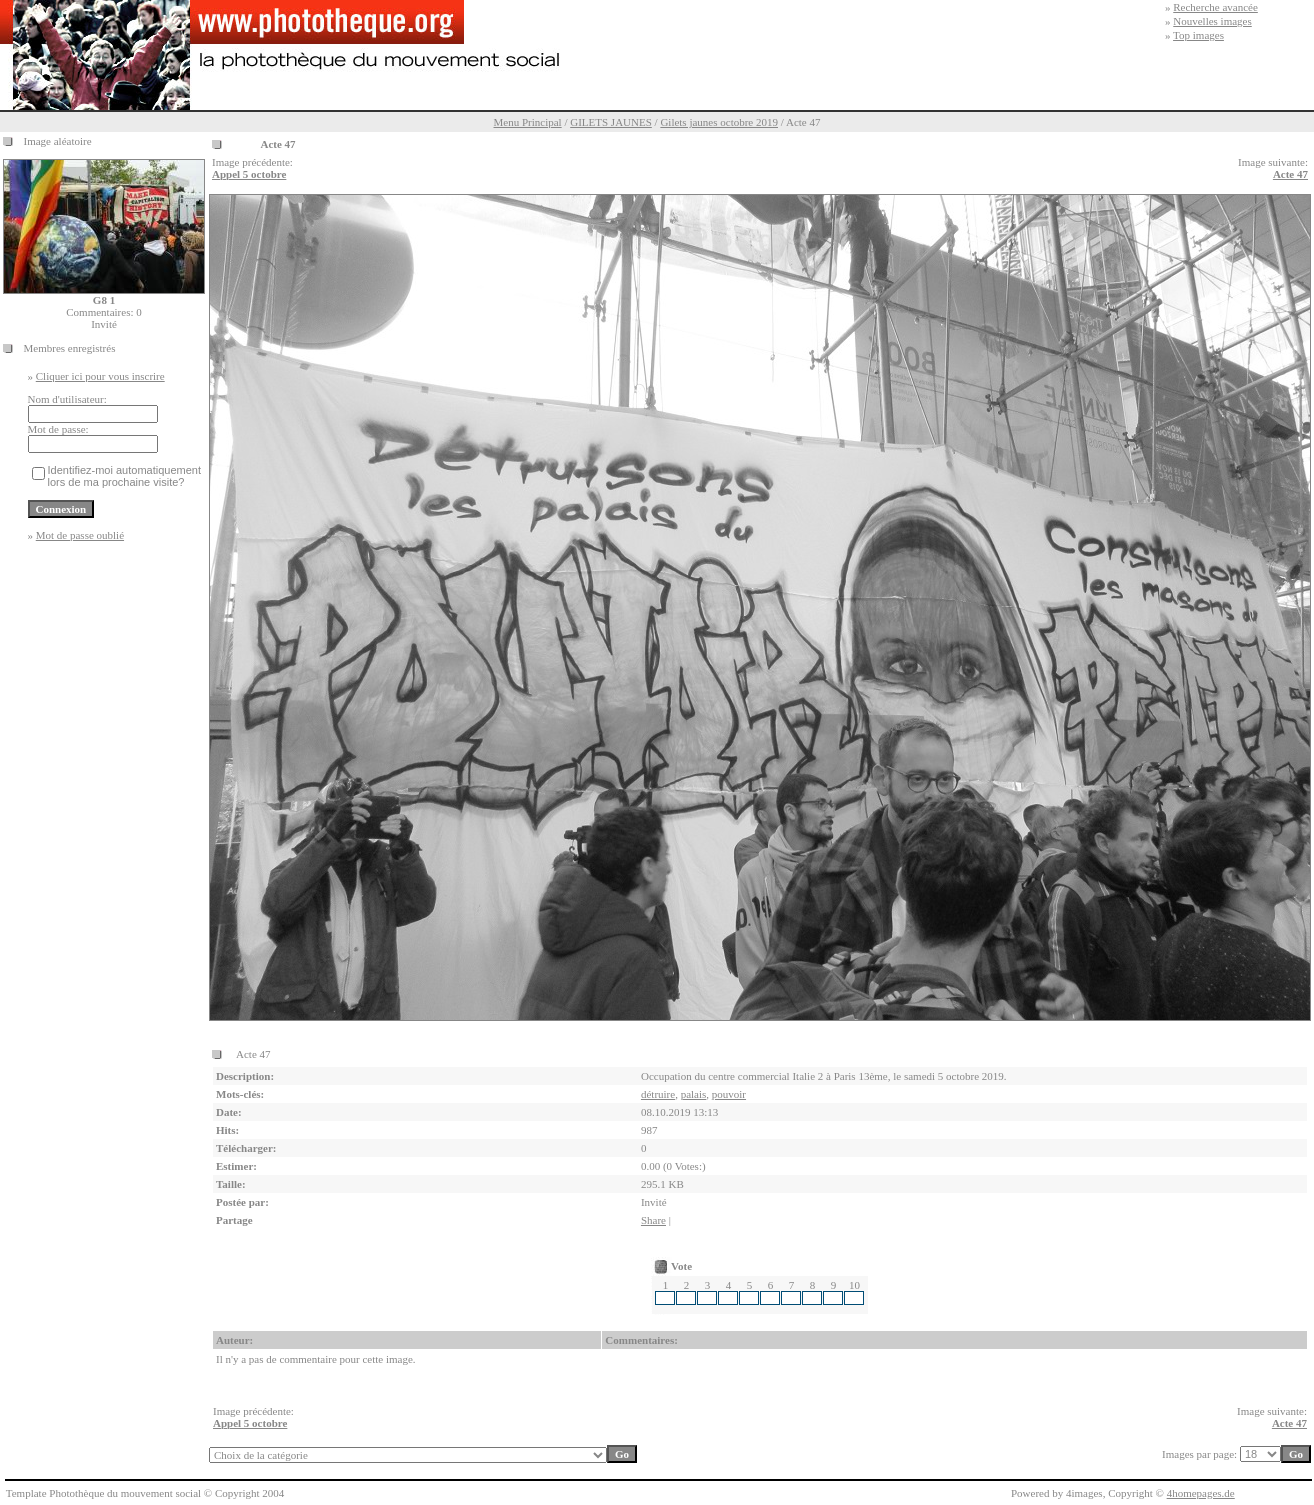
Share (653, 1220)
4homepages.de (1201, 1493)
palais (694, 1094)
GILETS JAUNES (611, 122)
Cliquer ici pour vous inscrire (100, 376)
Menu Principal (528, 122)
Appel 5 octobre (249, 174)
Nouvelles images (1212, 21)
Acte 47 (1290, 174)
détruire (658, 1094)
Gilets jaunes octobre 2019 (719, 122)
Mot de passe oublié (80, 535)
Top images (1198, 35)
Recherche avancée (1215, 7)
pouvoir (729, 1094)
